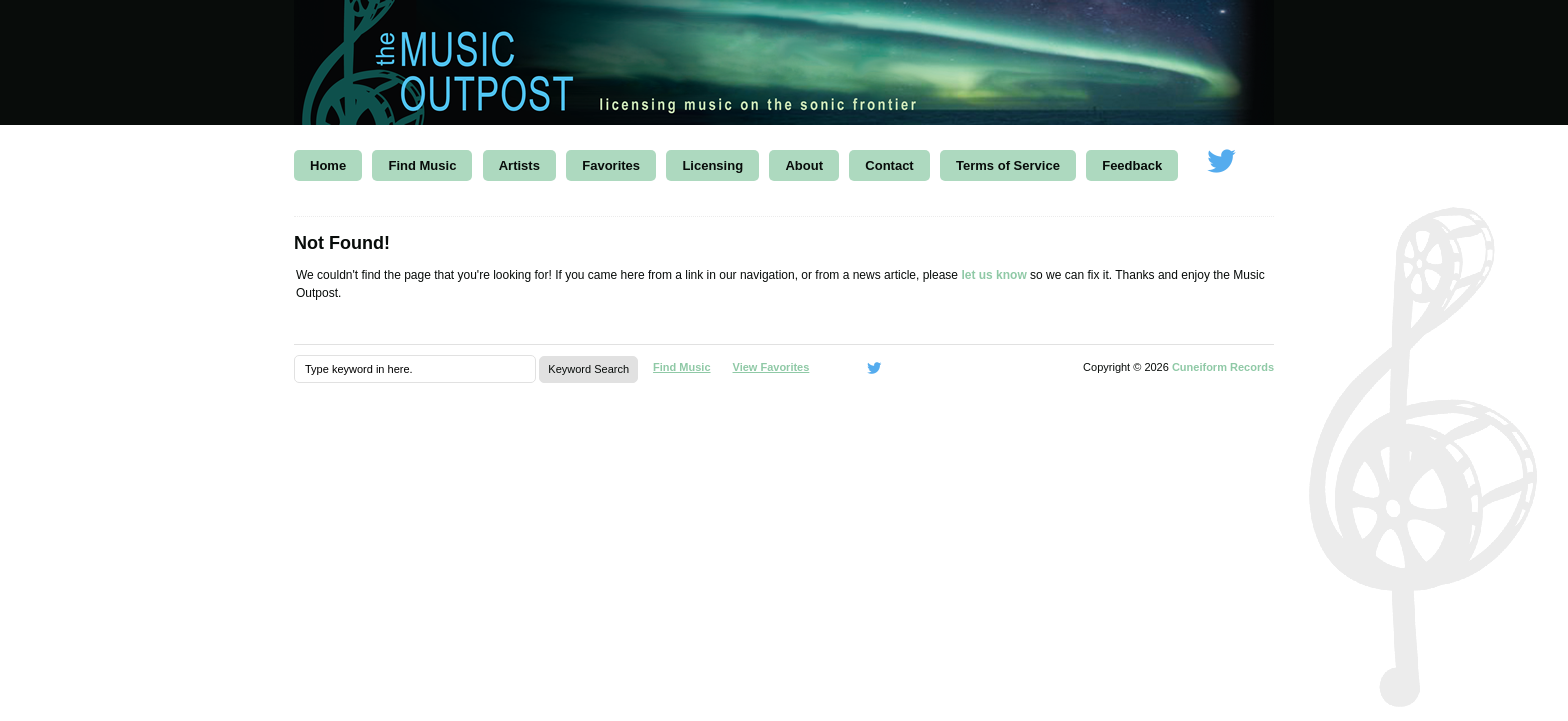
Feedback (1132, 165)
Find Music (422, 165)
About (804, 165)
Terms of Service (1008, 165)
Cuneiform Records (1223, 367)
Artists (519, 165)
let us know (993, 275)
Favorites (611, 165)
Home (328, 165)
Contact (889, 165)
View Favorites (771, 367)
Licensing (712, 165)
